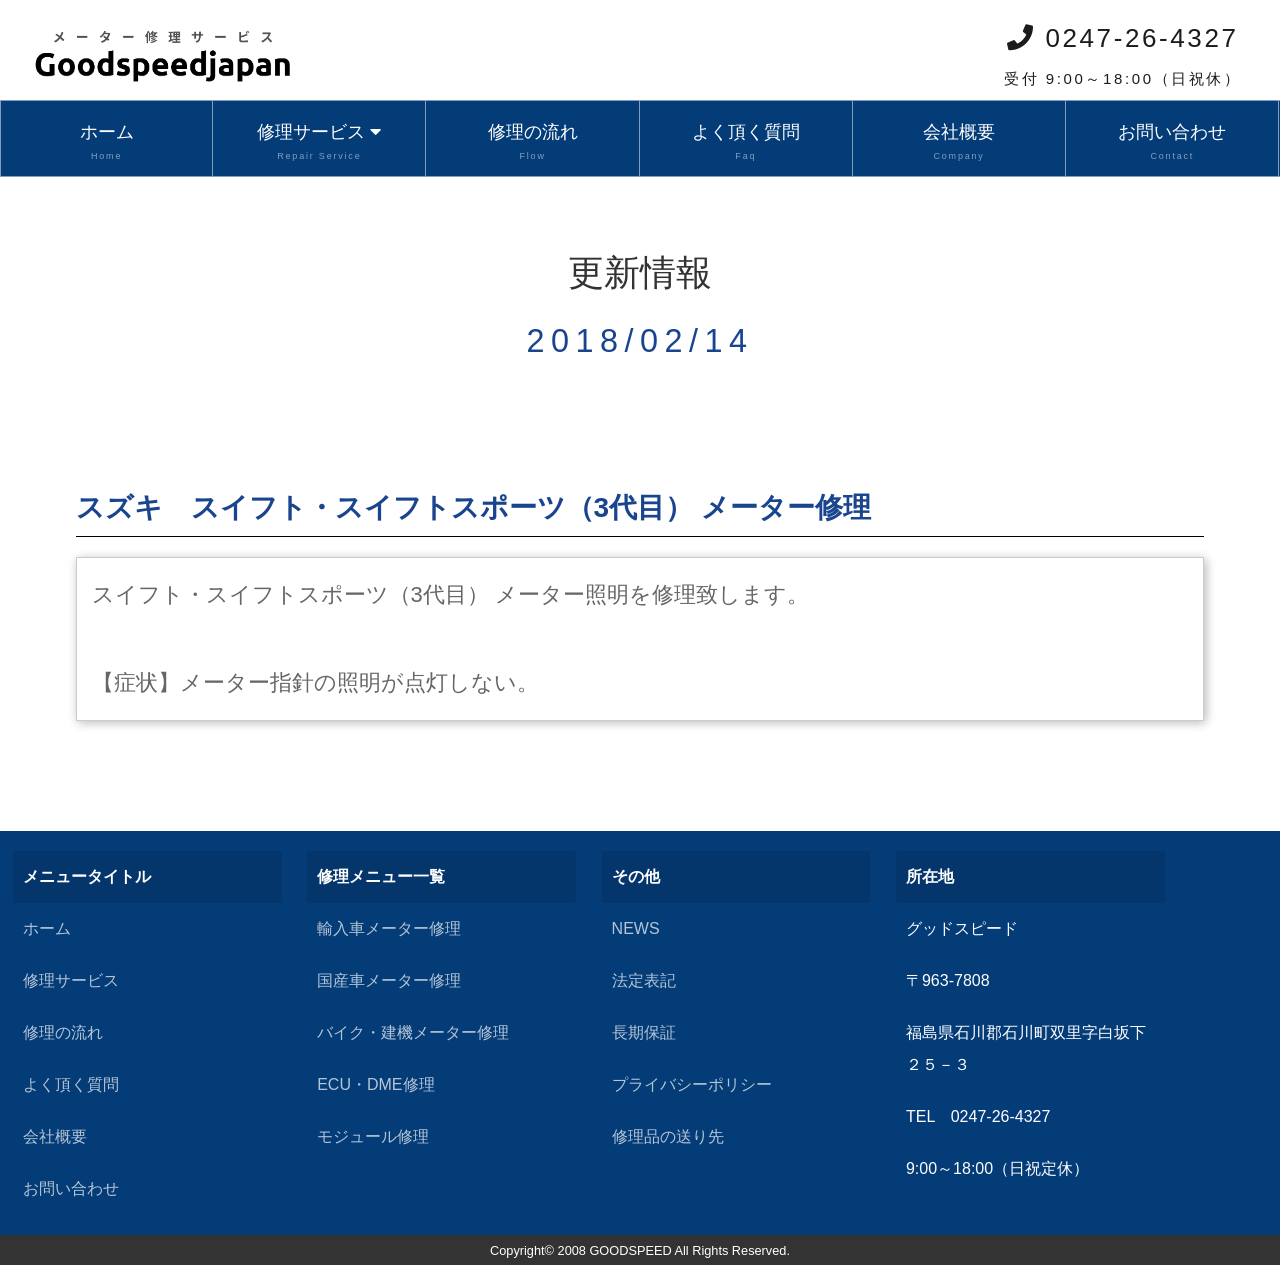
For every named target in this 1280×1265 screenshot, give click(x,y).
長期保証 (644, 1032)
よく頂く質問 (746, 143)
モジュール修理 (373, 1136)
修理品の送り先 (668, 1136)
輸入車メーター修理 (389, 928)
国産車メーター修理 (389, 980)
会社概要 (959, 143)
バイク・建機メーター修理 (413, 1032)
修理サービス (319, 143)
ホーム (106, 143)
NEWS (636, 928)
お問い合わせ (1172, 143)
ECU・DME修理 (375, 1084)
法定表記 (644, 980)
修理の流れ (532, 143)
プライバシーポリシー (692, 1084)
